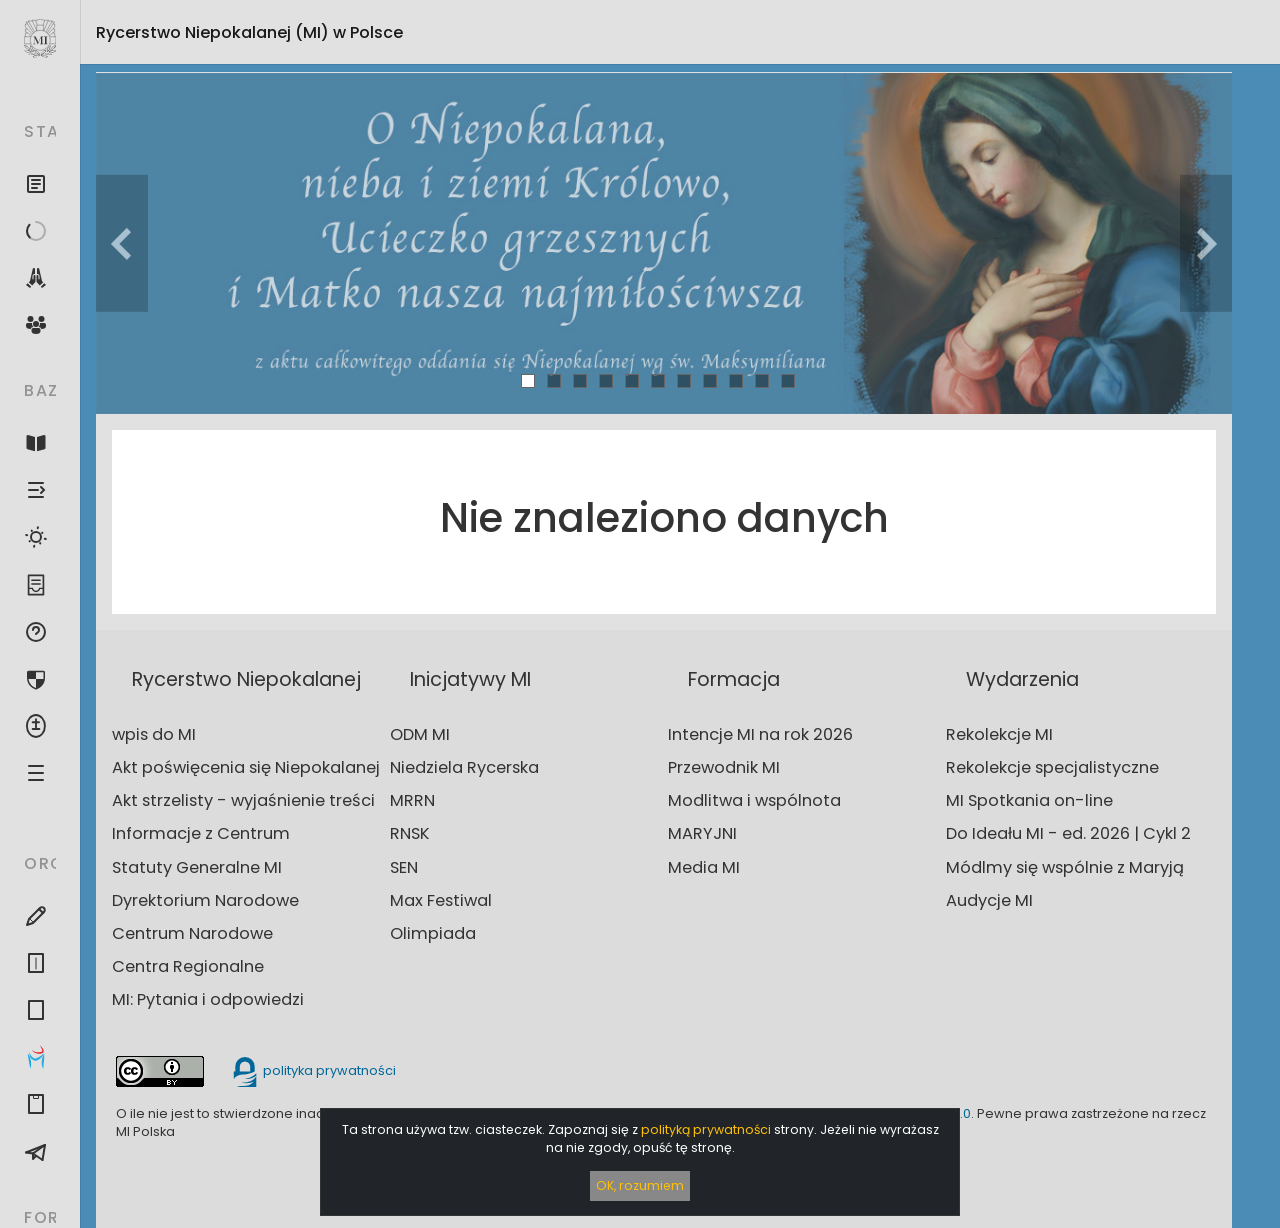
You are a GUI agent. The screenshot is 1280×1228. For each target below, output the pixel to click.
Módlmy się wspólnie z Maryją (1065, 867)
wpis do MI (154, 734)
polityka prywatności (313, 1070)
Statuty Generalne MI (197, 867)
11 (788, 380)
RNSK (410, 833)
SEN (404, 867)
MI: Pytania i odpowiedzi (208, 999)
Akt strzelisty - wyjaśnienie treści (243, 800)
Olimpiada (433, 933)
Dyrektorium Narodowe (205, 900)
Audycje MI (989, 900)
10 (762, 380)
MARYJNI (702, 833)
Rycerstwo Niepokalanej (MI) (249, 32)
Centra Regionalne (188, 966)
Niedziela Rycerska (464, 767)
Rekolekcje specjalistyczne (1052, 767)
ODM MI (420, 734)
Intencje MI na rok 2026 (760, 734)
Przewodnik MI (724, 767)
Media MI (704, 867)
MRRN (412, 800)
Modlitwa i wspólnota (754, 800)
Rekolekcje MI (999, 734)
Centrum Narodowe (192, 933)
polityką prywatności (706, 1129)
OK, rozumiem (640, 1185)
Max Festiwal (441, 900)
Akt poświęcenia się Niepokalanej (246, 767)
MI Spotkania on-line (1029, 800)
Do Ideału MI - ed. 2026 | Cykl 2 (1068, 833)
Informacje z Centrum (201, 833)
